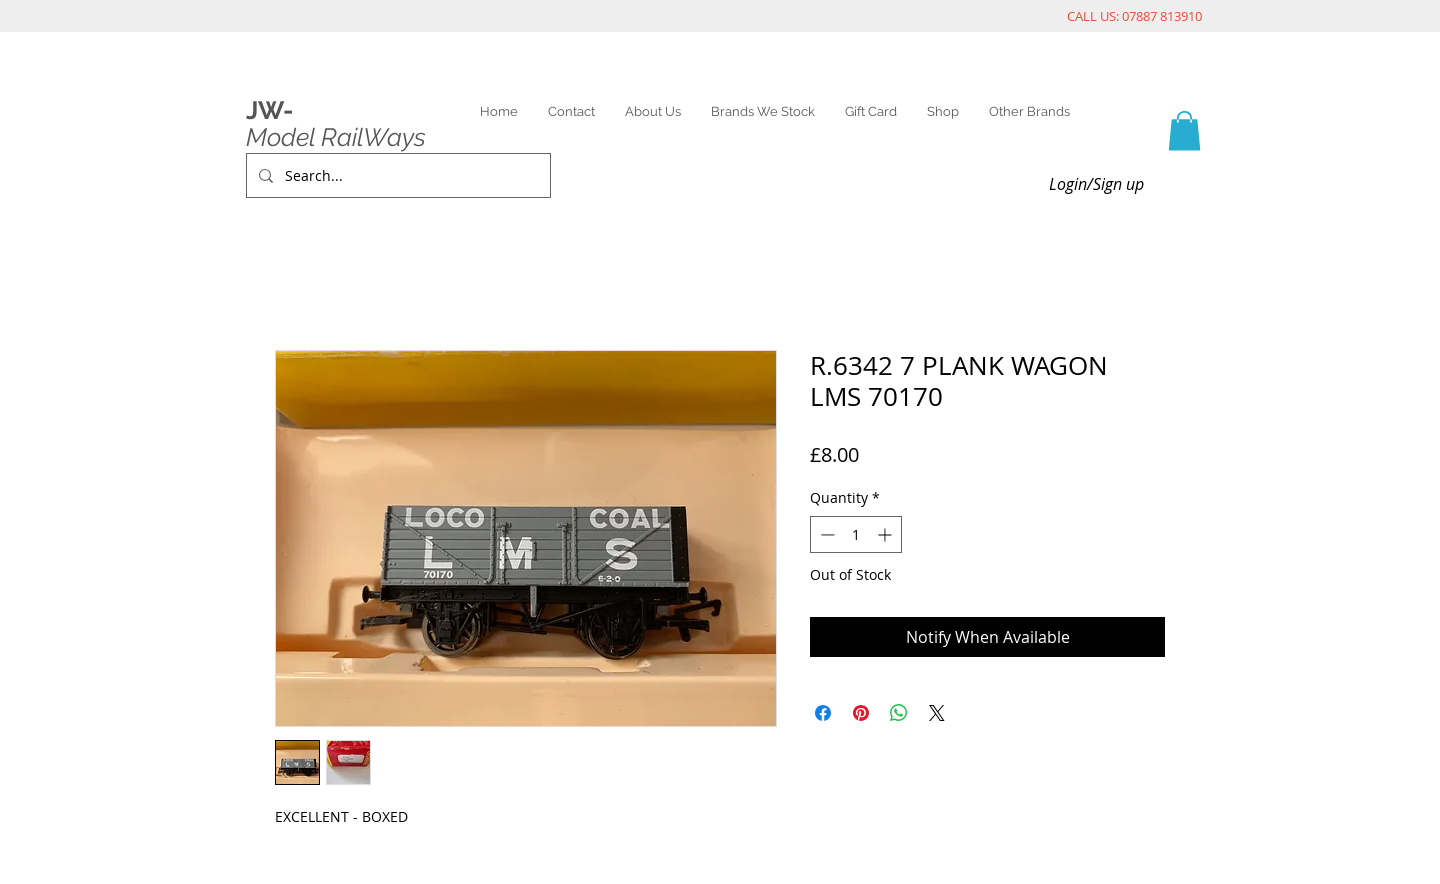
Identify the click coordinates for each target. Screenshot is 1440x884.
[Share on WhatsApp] (899, 713)
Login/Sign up (1096, 184)
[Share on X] (937, 713)
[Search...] (396, 175)
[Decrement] (825, 534)
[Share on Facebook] (823, 713)
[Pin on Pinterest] (861, 713)
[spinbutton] (856, 534)
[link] (1184, 130)
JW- (269, 110)
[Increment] (886, 534)
